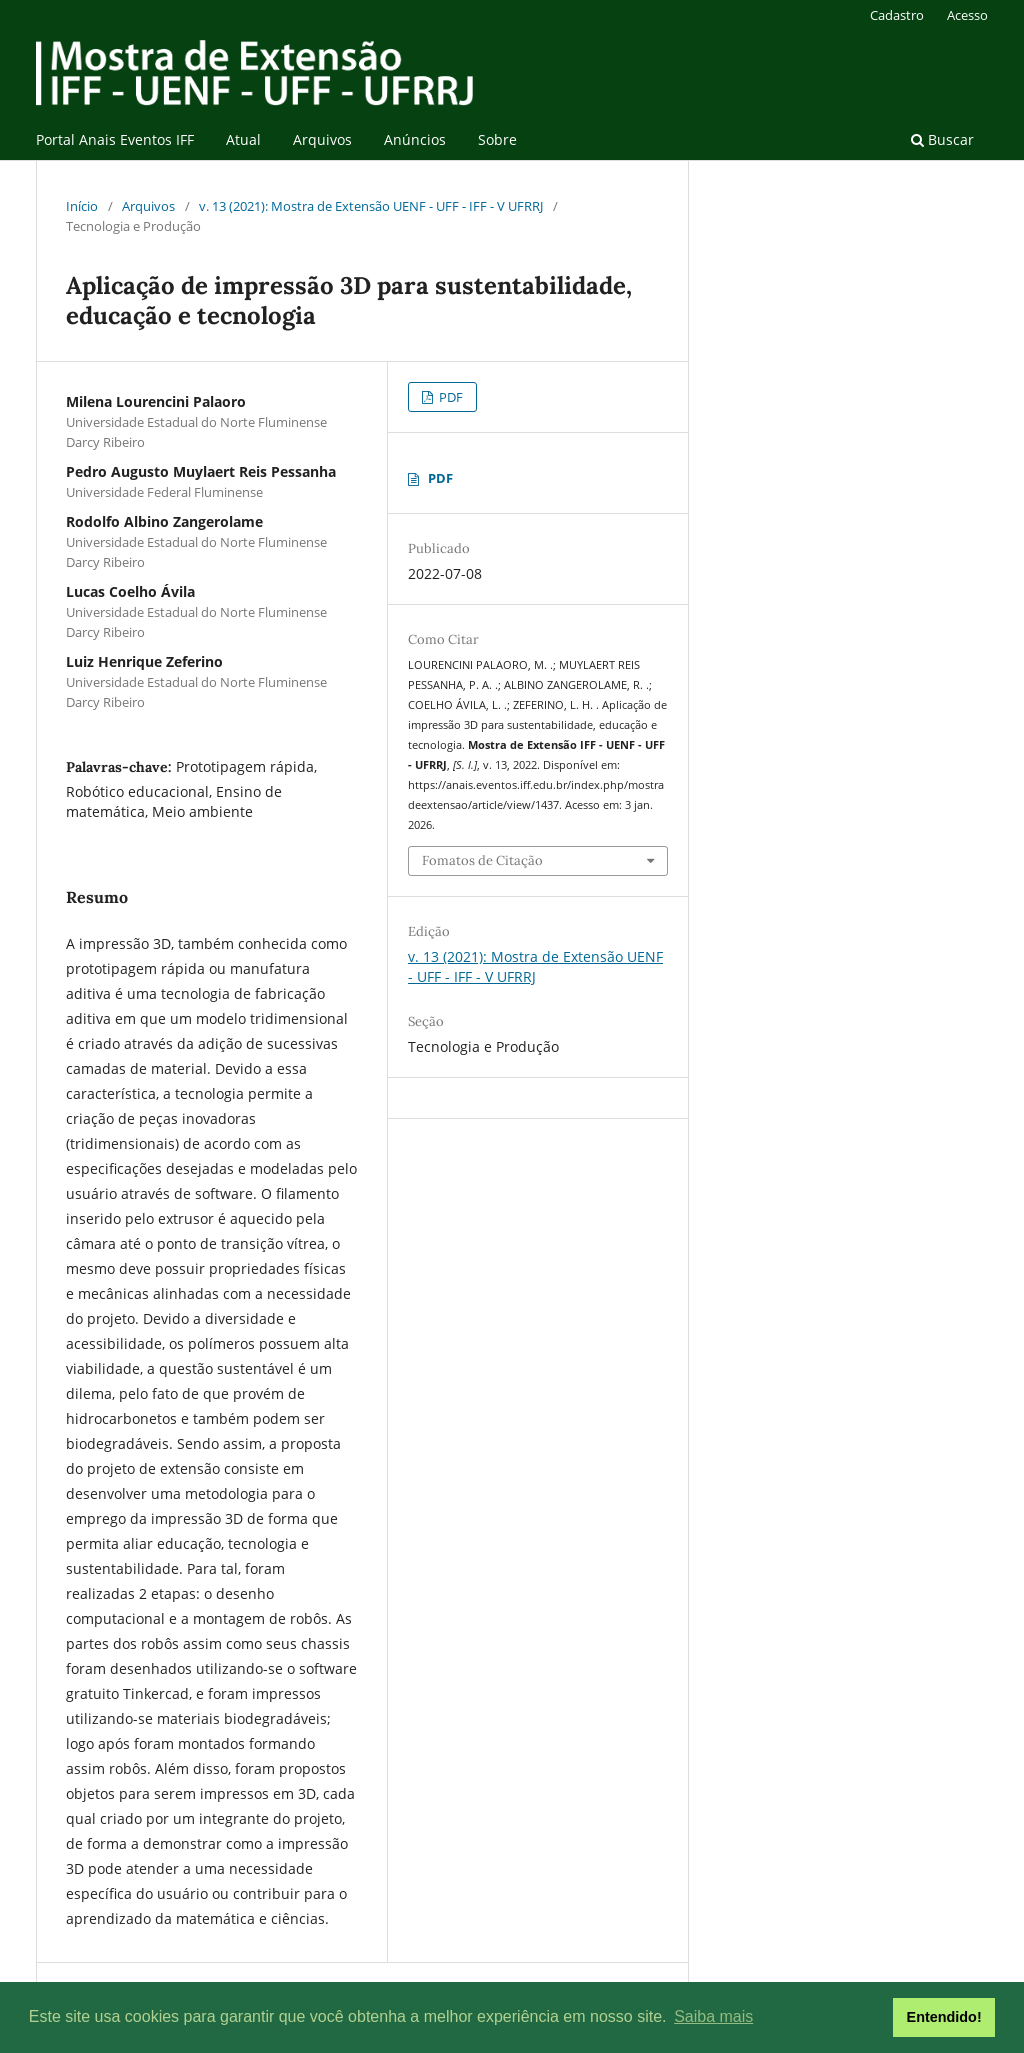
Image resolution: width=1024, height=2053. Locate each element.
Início (82, 206)
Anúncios (415, 139)
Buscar (942, 139)
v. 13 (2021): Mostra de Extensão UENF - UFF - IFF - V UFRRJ (371, 206)
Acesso (967, 15)
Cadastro (897, 15)
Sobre (497, 139)
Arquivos (322, 139)
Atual (243, 139)
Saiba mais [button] (713, 2016)
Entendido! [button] (944, 2017)
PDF (449, 397)
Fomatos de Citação (482, 860)
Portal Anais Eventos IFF (115, 139)
